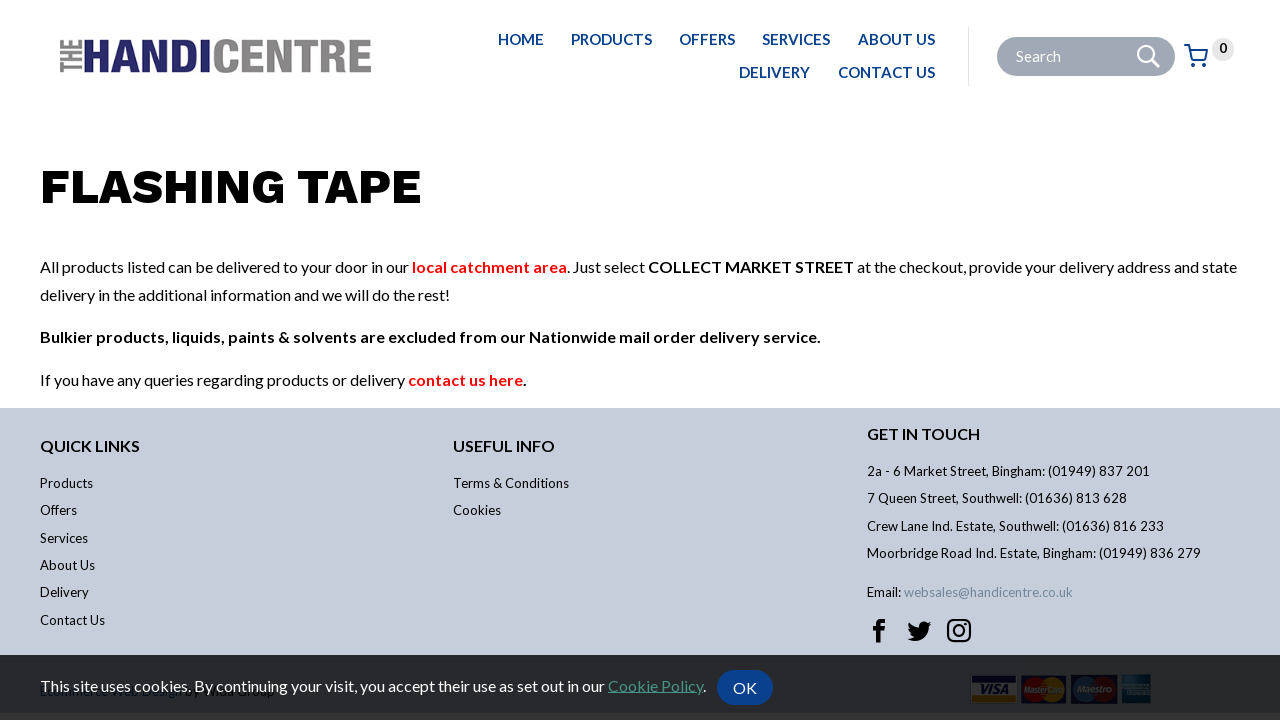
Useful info (504, 445)
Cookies (477, 510)
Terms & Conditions (511, 483)
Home (521, 39)
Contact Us (886, 72)
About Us (896, 39)
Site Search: (997, 37)
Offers (707, 39)
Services (796, 39)
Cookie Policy (655, 684)
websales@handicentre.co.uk (988, 592)
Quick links (90, 445)
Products (611, 39)
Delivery (774, 72)
